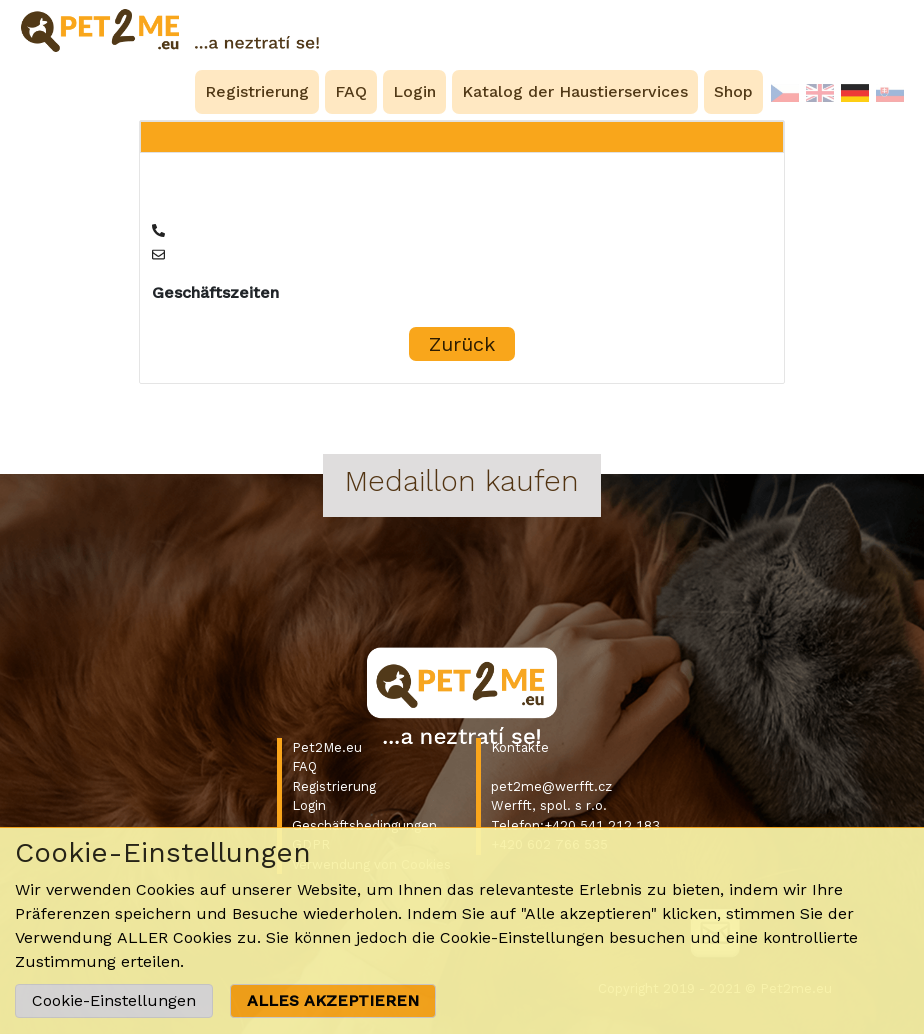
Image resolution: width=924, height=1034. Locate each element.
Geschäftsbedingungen (364, 825)
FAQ (304, 766)
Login (309, 805)
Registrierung (334, 786)
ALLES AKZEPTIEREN (333, 1000)
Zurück (462, 344)
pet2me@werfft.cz (551, 786)
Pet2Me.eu (327, 747)
